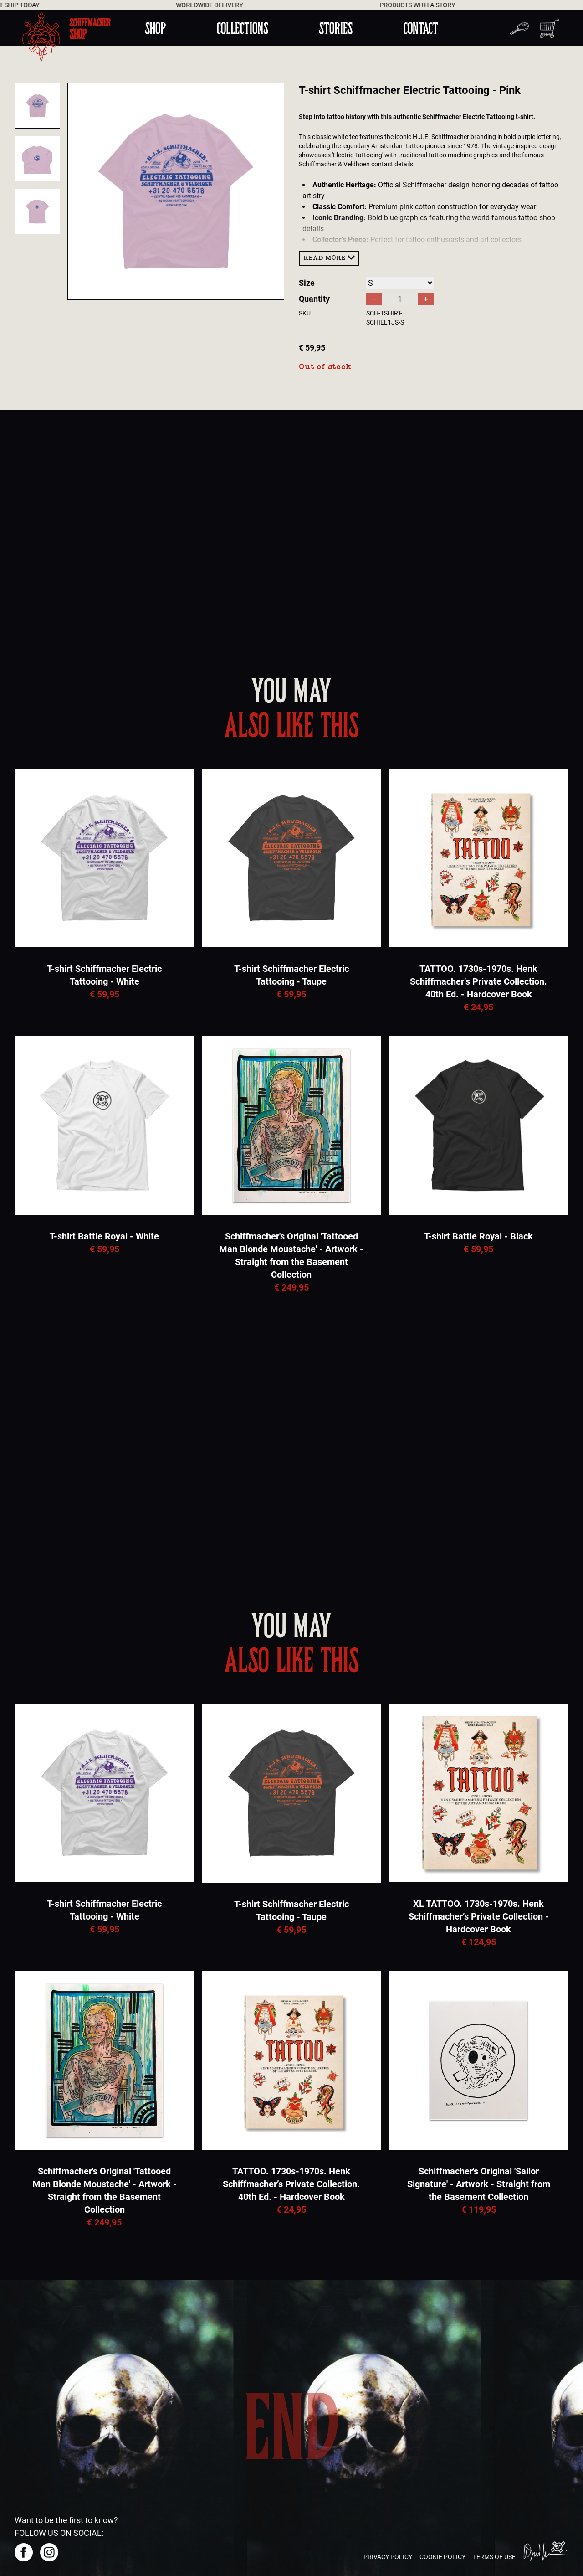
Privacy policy (387, 2557)
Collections (242, 28)
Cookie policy (442, 2557)
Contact (421, 28)
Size (307, 283)
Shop (155, 28)
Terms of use (494, 2557)
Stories (336, 28)
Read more (329, 258)
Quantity (314, 299)
